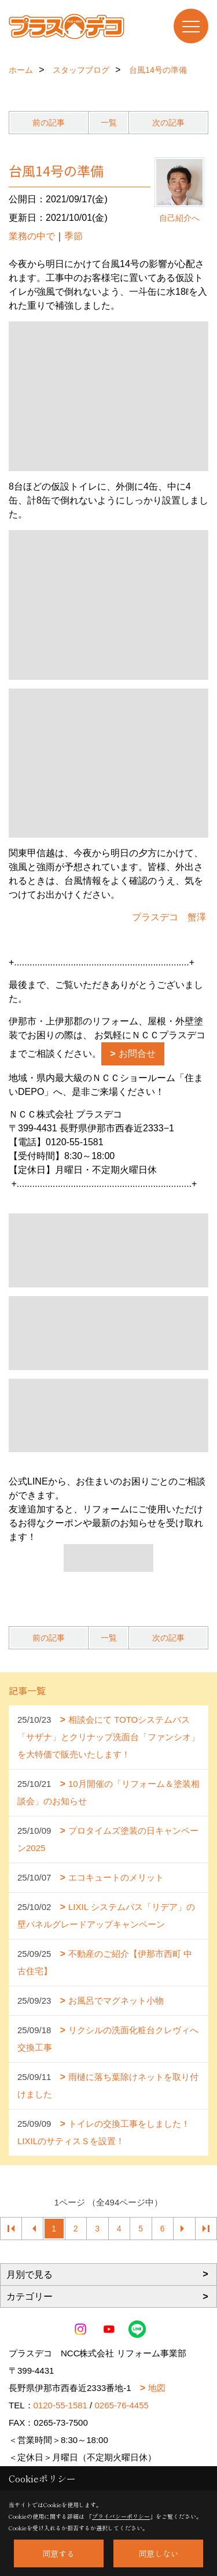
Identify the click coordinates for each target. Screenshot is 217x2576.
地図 (156, 2388)
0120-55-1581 (60, 2405)
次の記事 (168, 122)
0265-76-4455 (121, 2405)
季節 (73, 236)
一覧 (109, 122)
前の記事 (48, 122)
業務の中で (32, 236)
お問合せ (137, 1053)
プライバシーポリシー (121, 2516)
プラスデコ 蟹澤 (169, 917)
